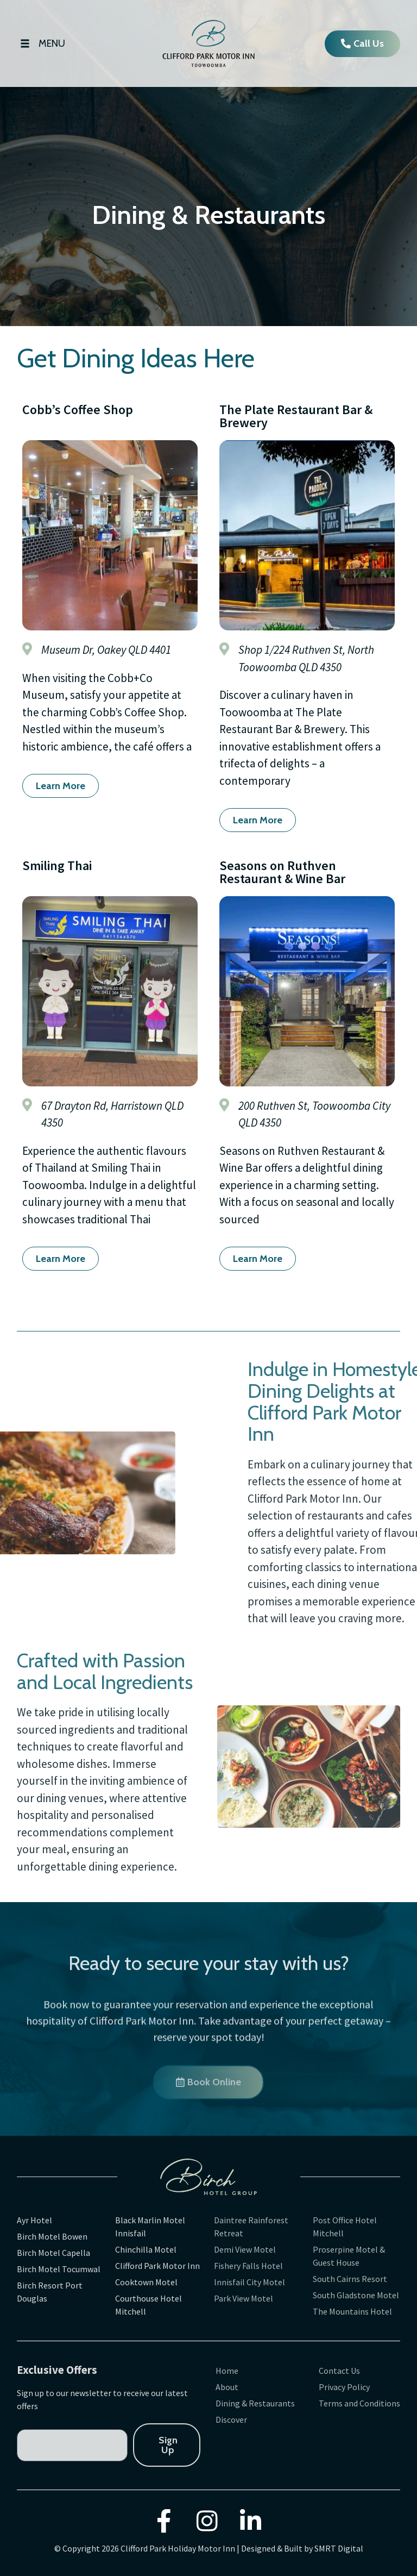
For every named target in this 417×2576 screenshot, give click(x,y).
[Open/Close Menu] (41, 43)
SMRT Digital (338, 2548)
